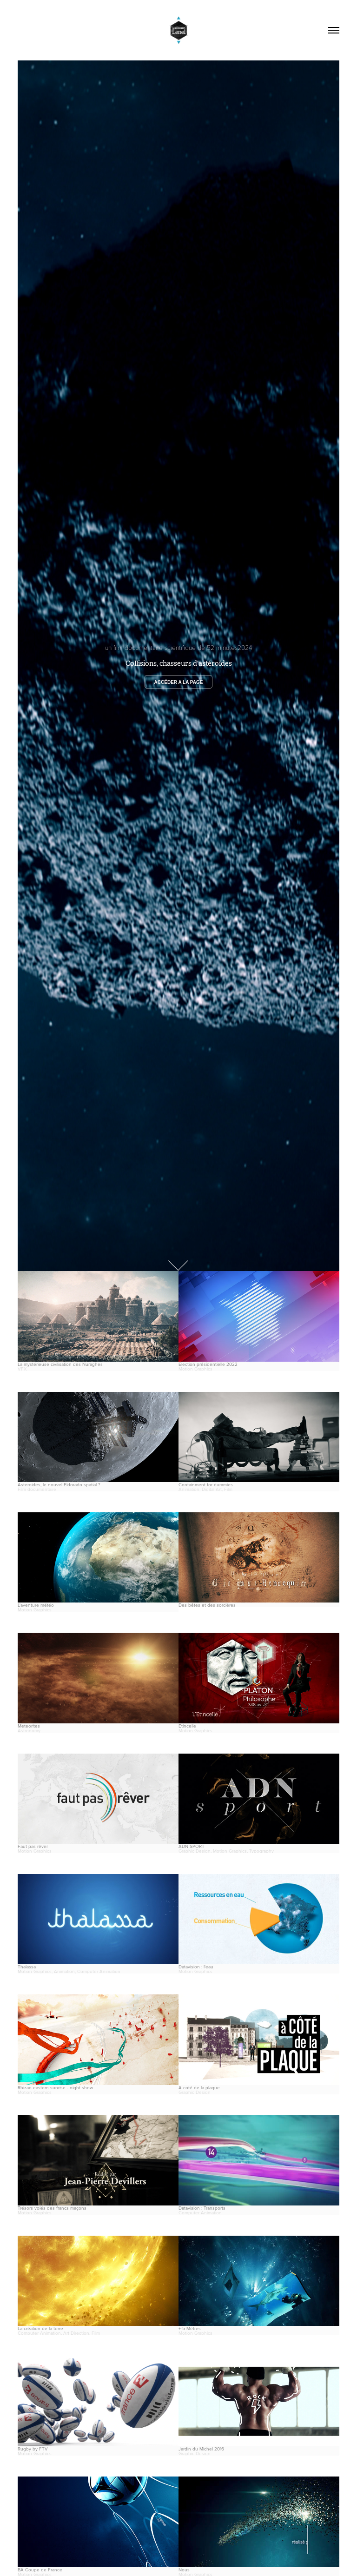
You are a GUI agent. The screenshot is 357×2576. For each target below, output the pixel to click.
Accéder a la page (178, 682)
